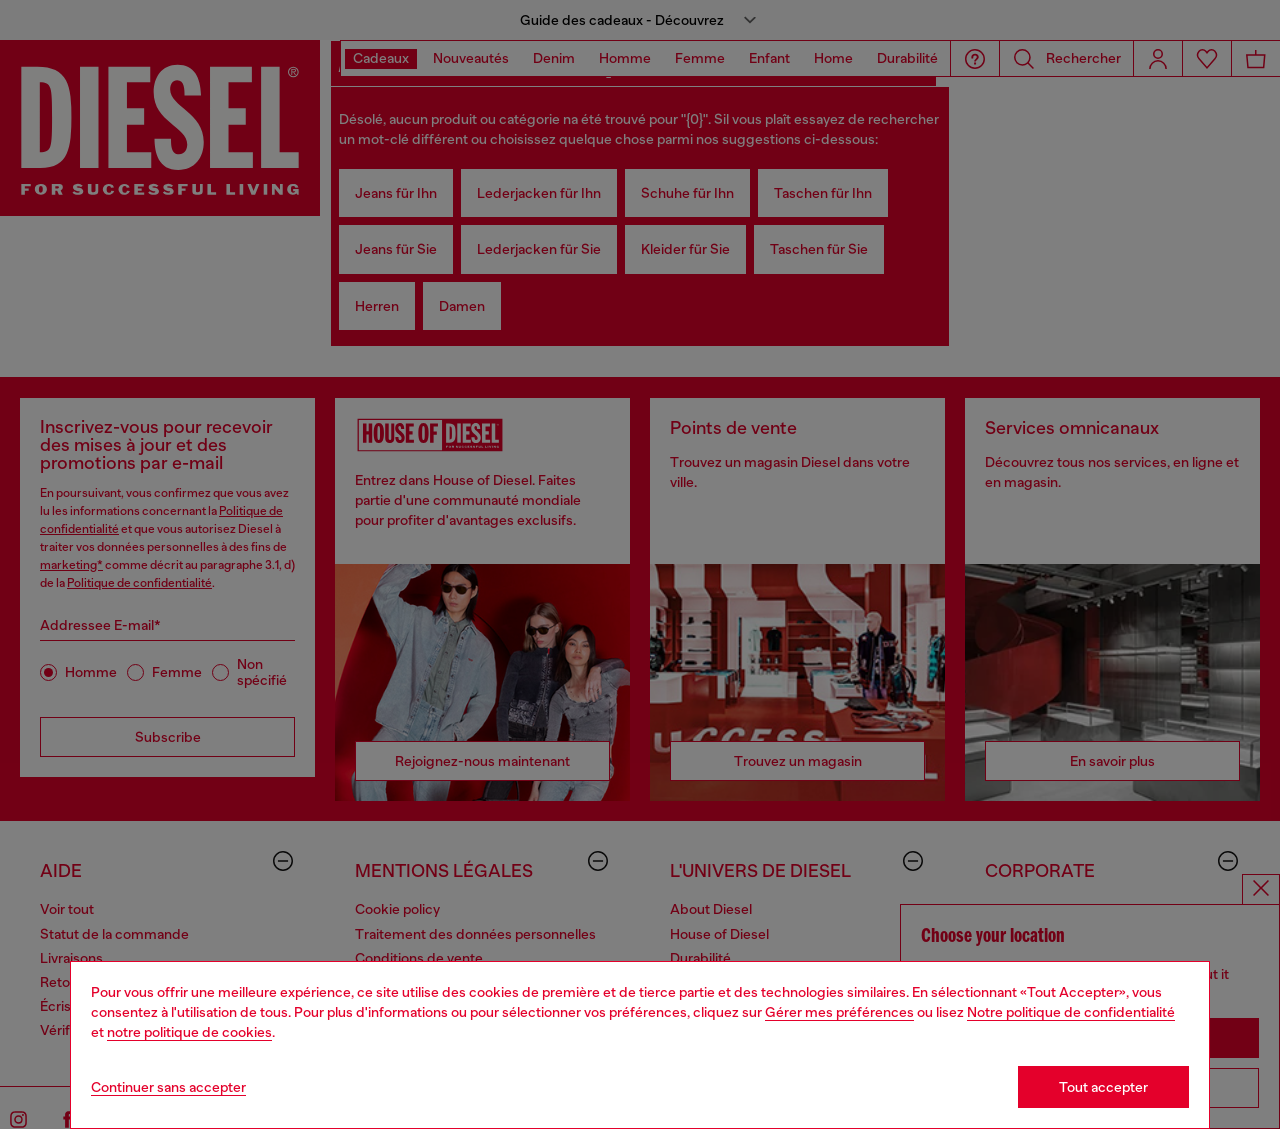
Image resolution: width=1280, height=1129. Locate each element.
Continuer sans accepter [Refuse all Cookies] (168, 1087)
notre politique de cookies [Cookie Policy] (189, 1032)
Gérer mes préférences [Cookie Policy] (839, 1012)
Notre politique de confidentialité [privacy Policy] (1071, 1012)
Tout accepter (1103, 1087)
